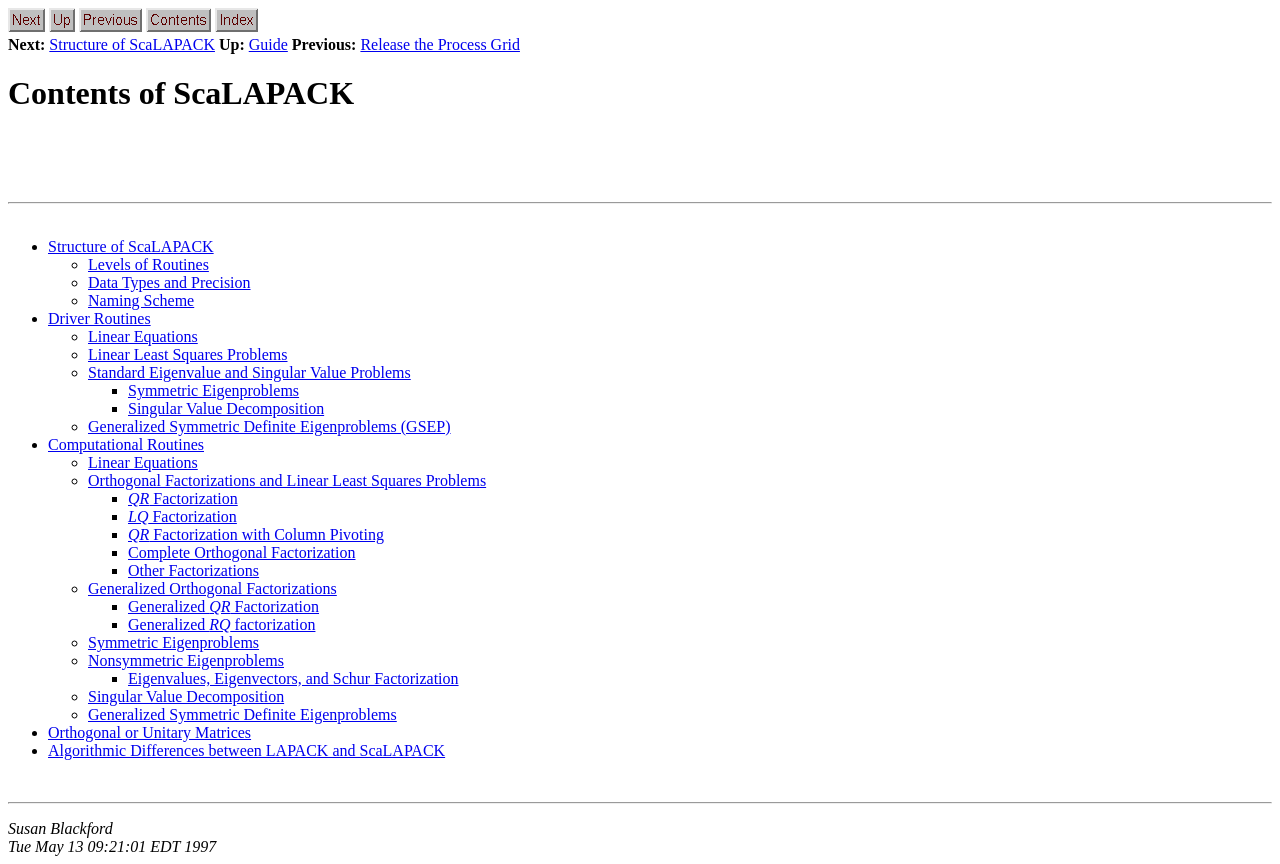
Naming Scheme (141, 300)
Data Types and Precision (169, 282)
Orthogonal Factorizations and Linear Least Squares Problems (287, 480)
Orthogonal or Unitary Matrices (149, 732)
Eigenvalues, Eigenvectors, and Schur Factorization (293, 678)
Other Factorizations (193, 570)
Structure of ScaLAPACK (132, 44)
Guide (268, 44)
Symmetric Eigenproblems (213, 390)
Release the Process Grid (440, 44)
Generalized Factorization (223, 606)
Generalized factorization (221, 624)
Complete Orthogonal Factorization (242, 552)
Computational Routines (126, 444)
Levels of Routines (148, 264)
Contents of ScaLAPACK (181, 93)
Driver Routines (99, 318)
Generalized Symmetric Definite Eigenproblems (242, 714)
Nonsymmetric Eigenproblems (186, 660)
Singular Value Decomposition (226, 408)
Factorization (183, 498)
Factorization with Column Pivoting (256, 534)
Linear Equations (143, 336)
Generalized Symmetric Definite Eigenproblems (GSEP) (269, 426)
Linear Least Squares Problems (188, 354)
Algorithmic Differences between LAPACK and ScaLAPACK (246, 750)
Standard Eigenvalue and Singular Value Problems (249, 372)
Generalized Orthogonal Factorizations (212, 588)
